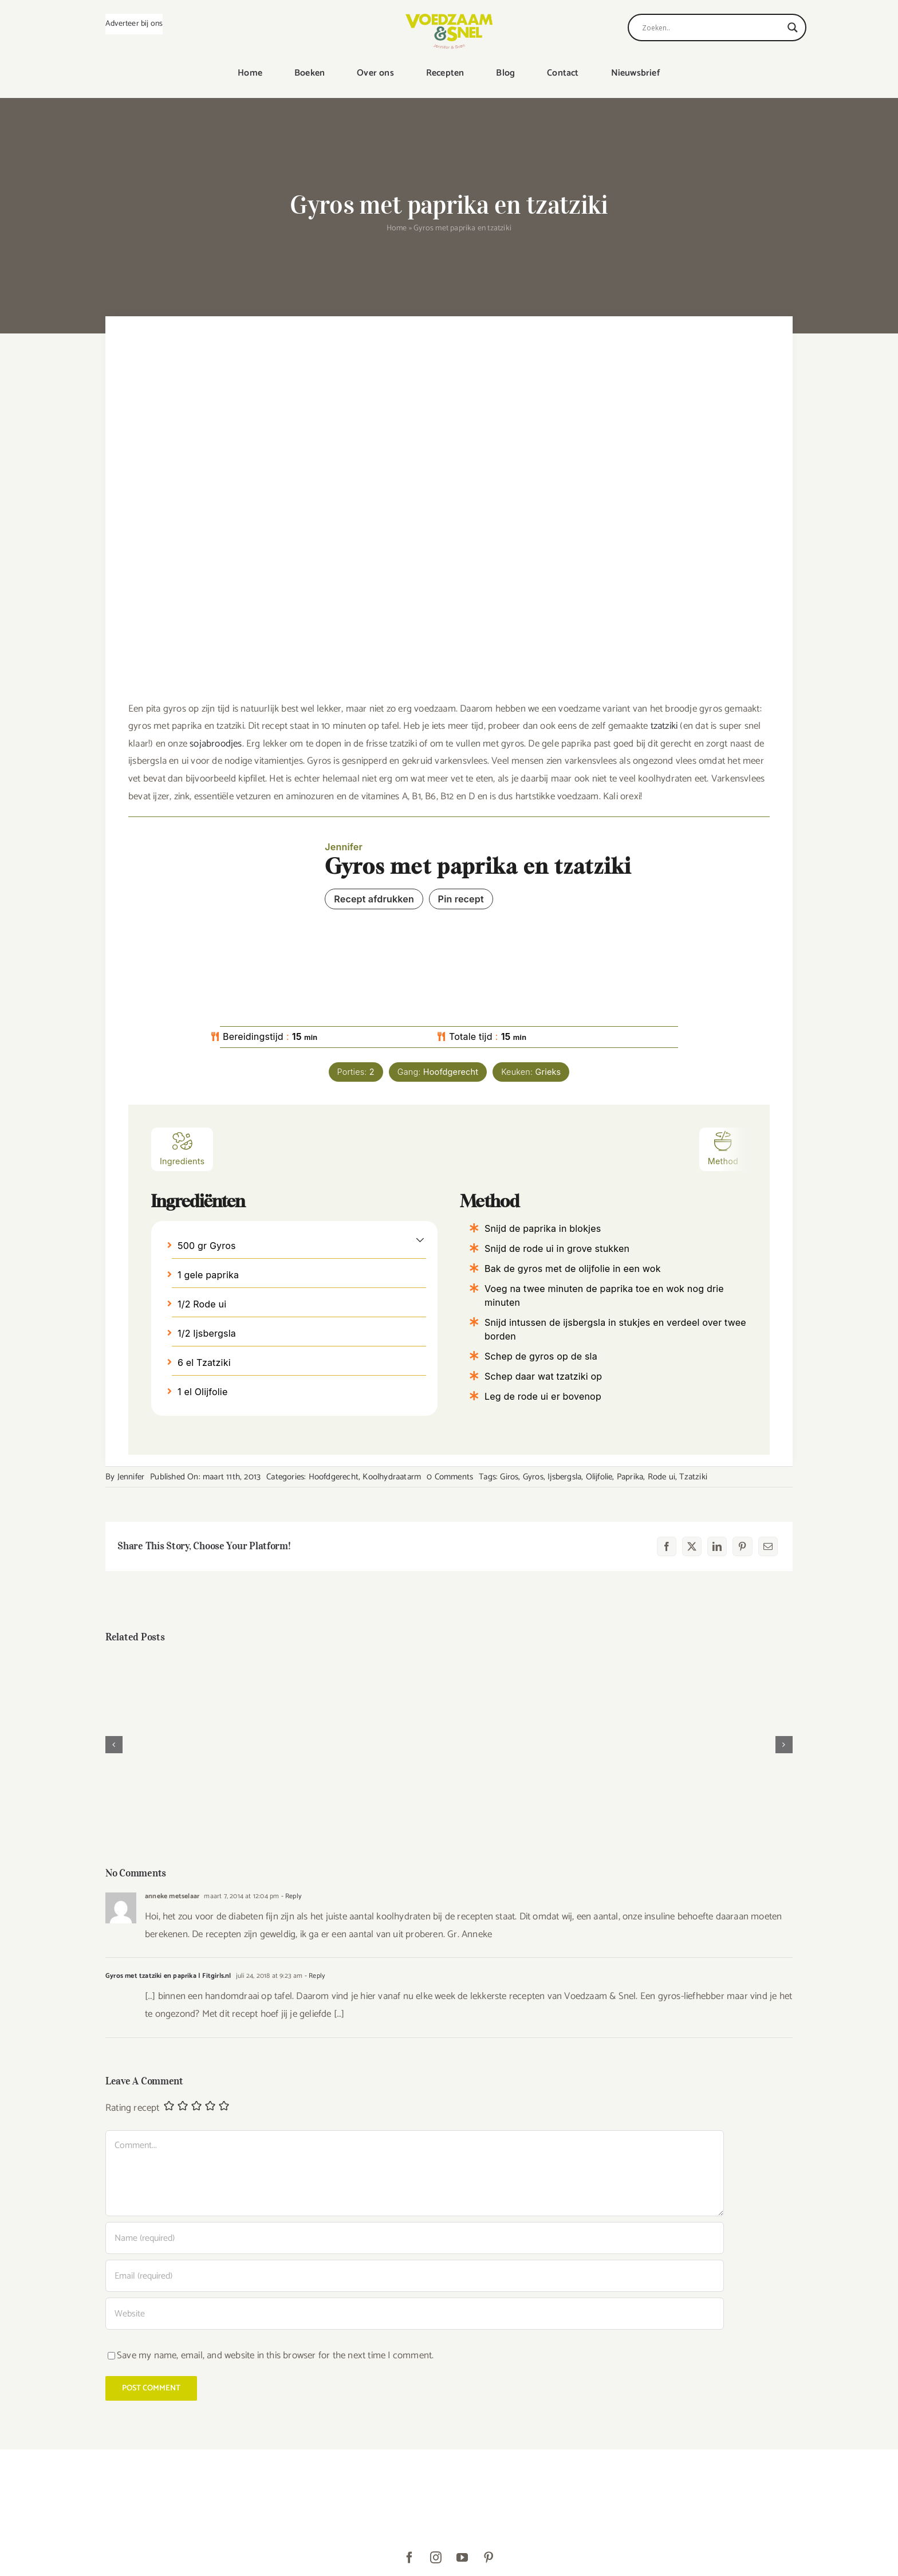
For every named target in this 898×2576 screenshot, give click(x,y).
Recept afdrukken (374, 899)
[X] (691, 1546)
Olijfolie (599, 1477)
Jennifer (131, 1477)
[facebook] (409, 2557)
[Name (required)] (414, 2238)
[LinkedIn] (717, 1546)
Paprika (630, 1477)
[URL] (414, 2314)
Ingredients (182, 1147)
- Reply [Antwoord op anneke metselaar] (290, 1896)
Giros (509, 1477)
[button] (420, 1239)
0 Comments (450, 1477)
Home (397, 228)
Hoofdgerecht (334, 1477)
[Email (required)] (414, 2276)
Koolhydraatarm (392, 1477)
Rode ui (661, 1477)
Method (723, 1147)
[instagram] (436, 2557)
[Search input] (712, 27)
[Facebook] (666, 1546)
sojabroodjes (216, 744)
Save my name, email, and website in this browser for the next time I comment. (275, 2355)
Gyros (533, 1477)
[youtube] (462, 2557)
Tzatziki (693, 1477)
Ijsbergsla (564, 1477)
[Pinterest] (742, 1546)
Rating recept (132, 2108)
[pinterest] (488, 2557)
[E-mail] (768, 1546)
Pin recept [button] (461, 899)
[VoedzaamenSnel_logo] (449, 18)
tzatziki (664, 726)
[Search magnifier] (793, 27)
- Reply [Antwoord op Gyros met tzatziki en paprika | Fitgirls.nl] (314, 1975)
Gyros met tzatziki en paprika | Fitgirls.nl (168, 1975)
